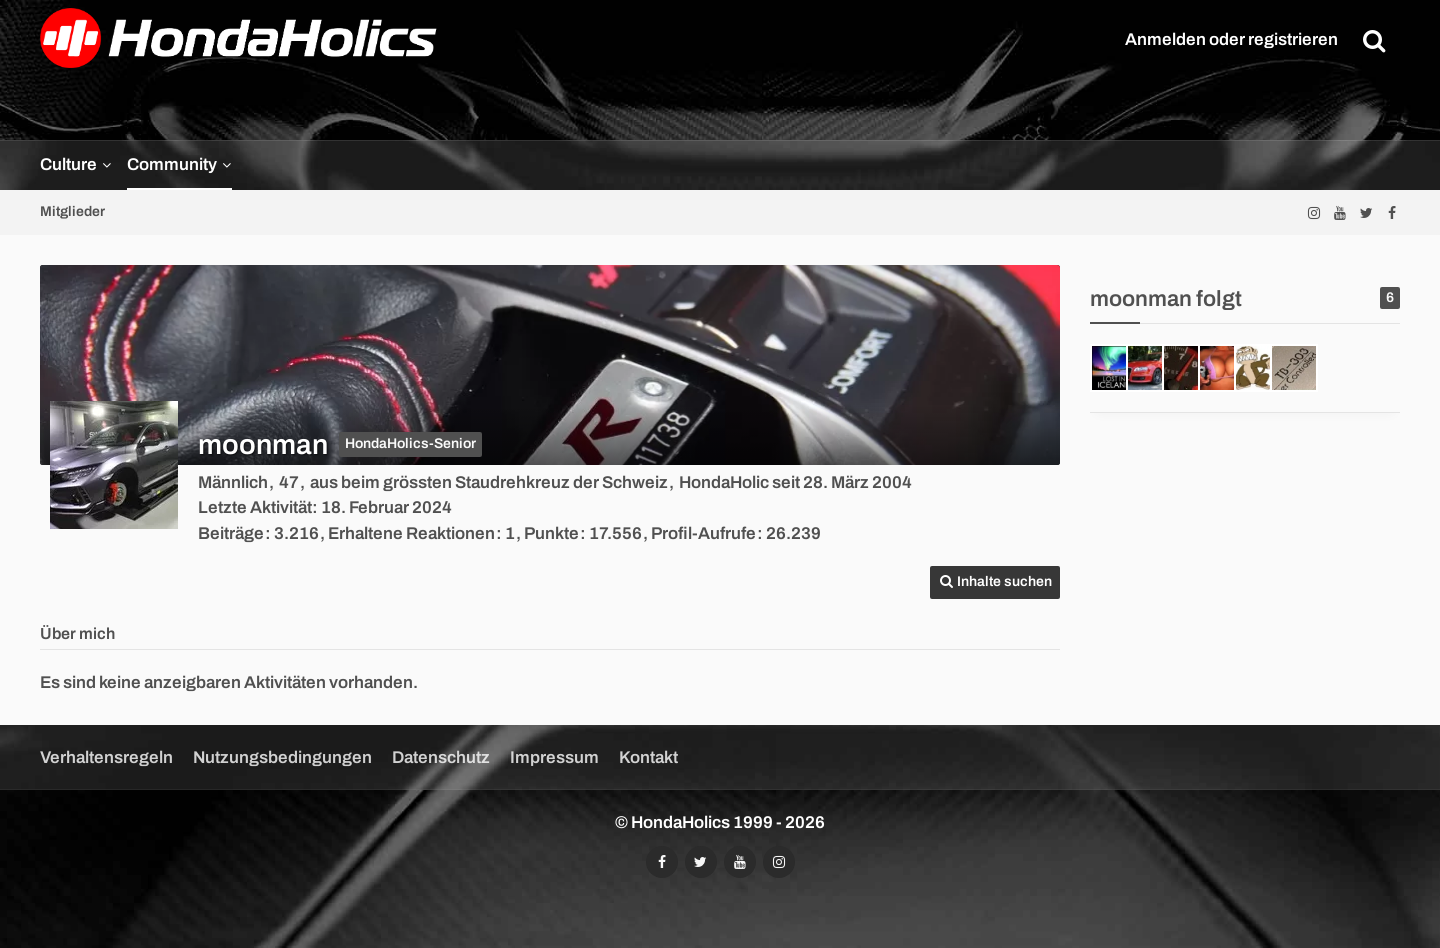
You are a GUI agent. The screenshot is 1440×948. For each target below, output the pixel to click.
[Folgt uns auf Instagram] (1314, 212)
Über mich (77, 633)
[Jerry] (1258, 368)
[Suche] (1374, 40)
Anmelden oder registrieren (1231, 39)
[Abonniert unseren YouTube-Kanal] (1340, 212)
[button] (995, 582)
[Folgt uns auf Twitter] (1366, 212)
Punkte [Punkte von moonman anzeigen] (551, 533)
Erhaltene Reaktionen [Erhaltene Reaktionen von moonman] (411, 533)
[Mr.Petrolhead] (1114, 368)
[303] (1294, 368)
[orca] (1222, 368)
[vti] (1150, 368)
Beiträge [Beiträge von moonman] (231, 533)
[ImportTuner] (1186, 368)
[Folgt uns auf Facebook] (1392, 212)
